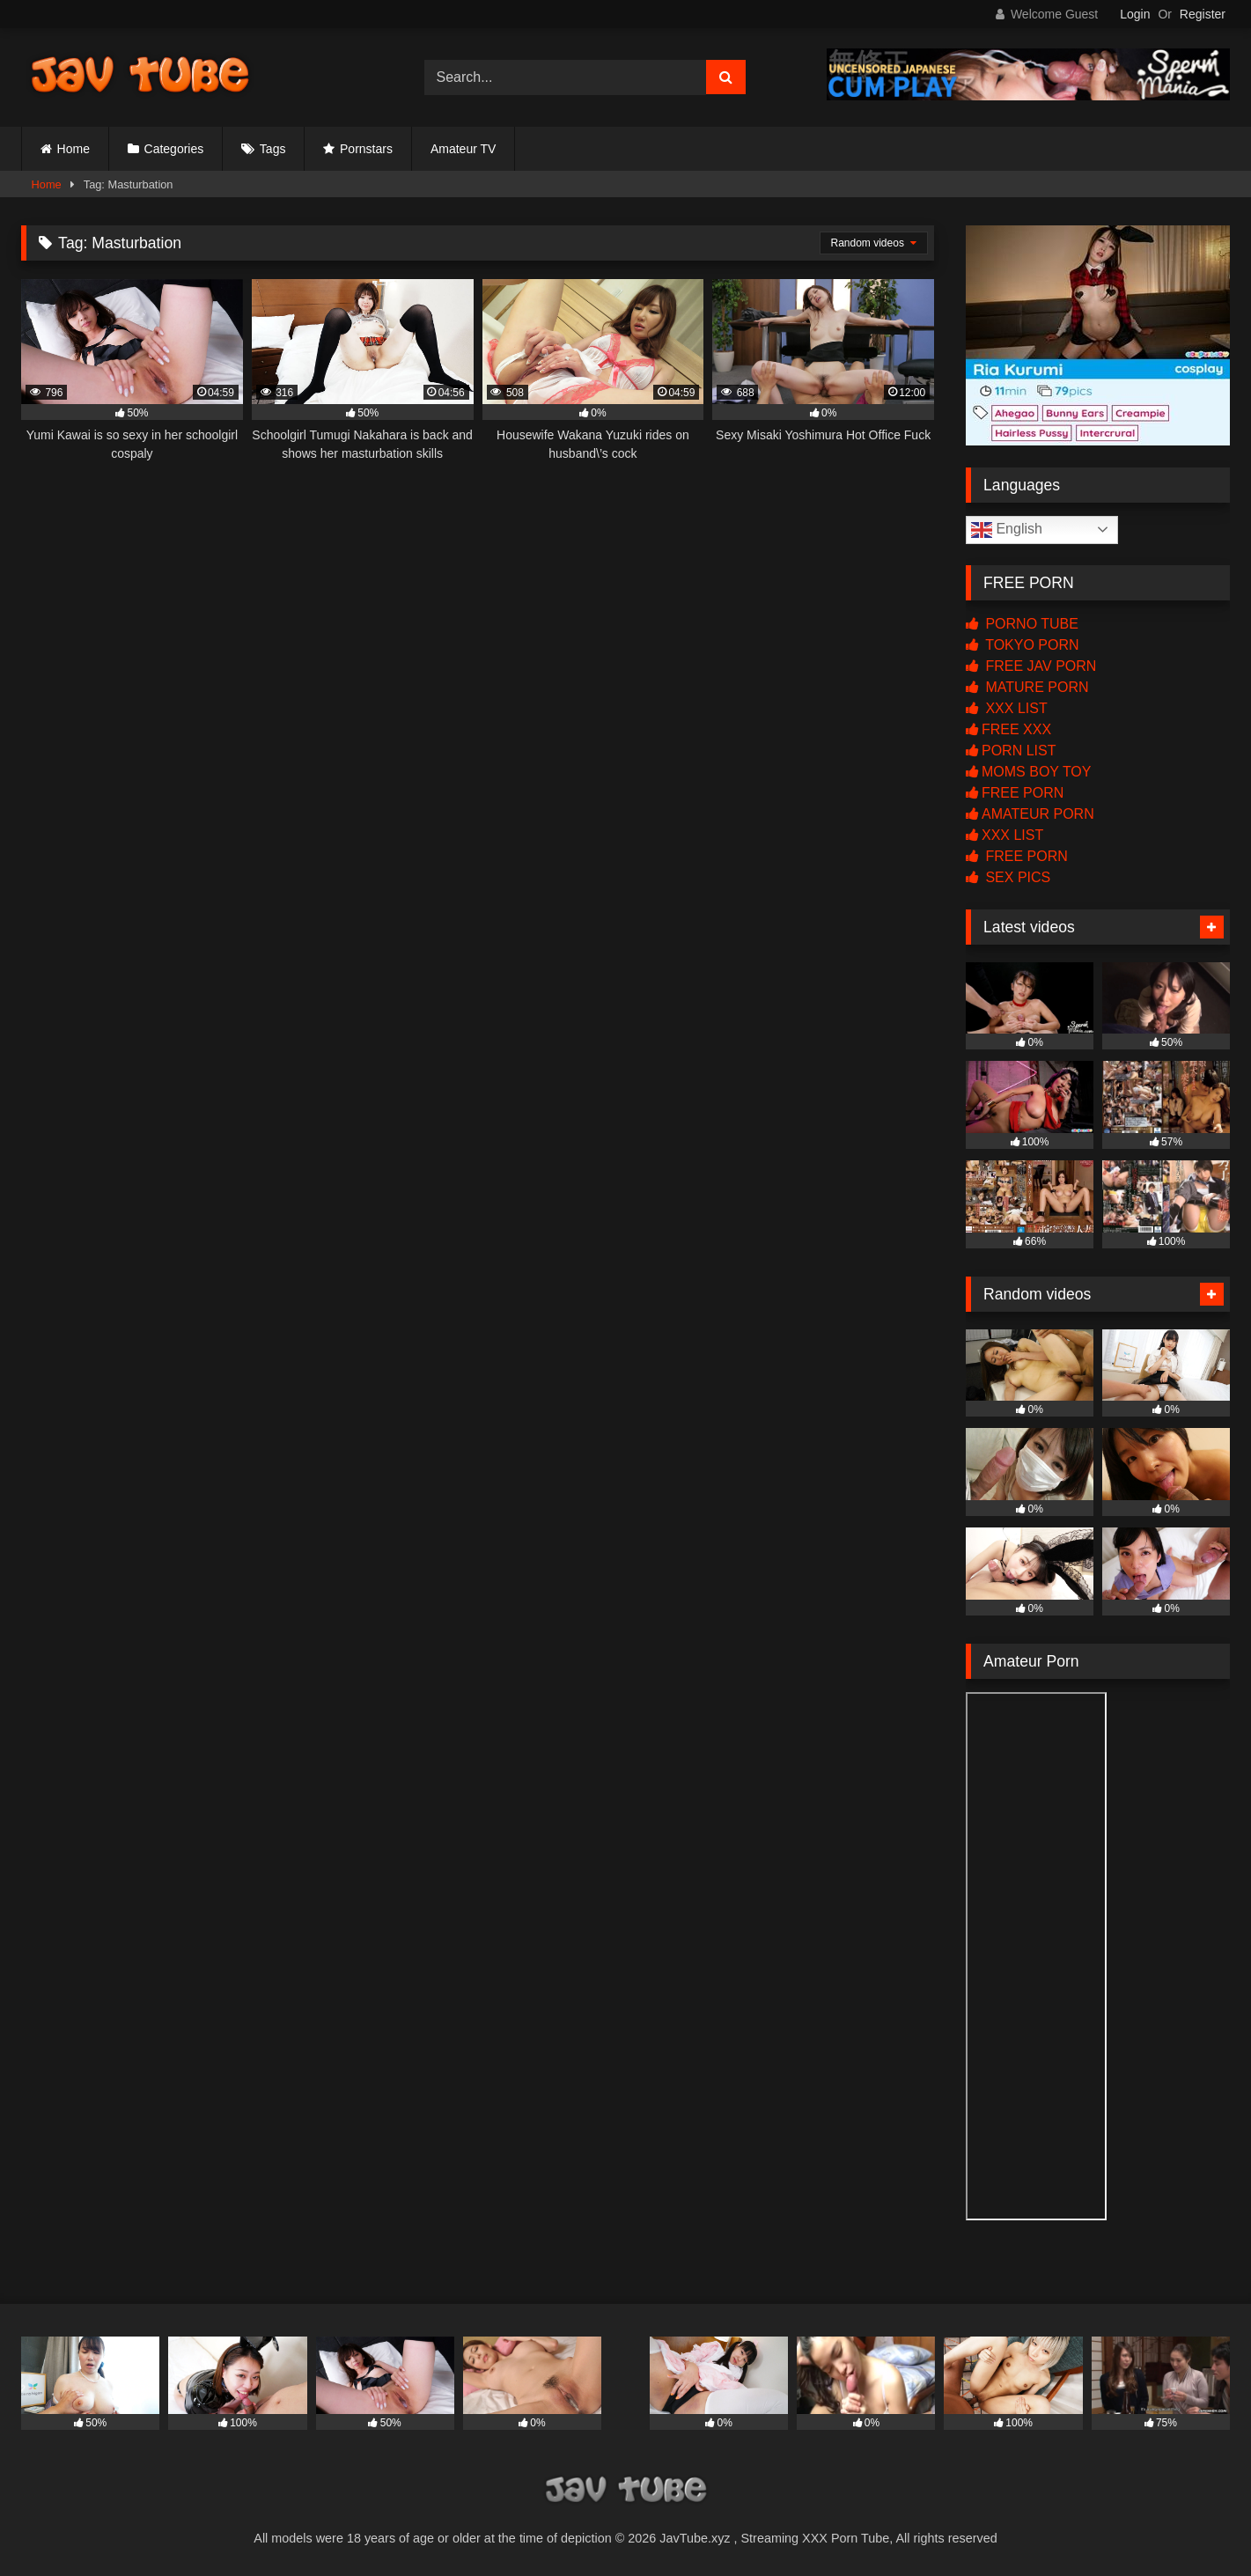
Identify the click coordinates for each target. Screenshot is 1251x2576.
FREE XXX (1008, 729)
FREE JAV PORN (1031, 666)
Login (1135, 14)
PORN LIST (1011, 750)
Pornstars (366, 149)
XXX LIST (1007, 708)
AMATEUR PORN (1030, 813)
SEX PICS (1008, 877)
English (1006, 530)
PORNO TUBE (1022, 623)
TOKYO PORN (1022, 644)
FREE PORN (1014, 792)
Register (1202, 14)
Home (73, 149)
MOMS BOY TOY (1028, 771)
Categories (174, 149)
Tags (273, 149)
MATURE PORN (1027, 687)
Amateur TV (463, 149)
